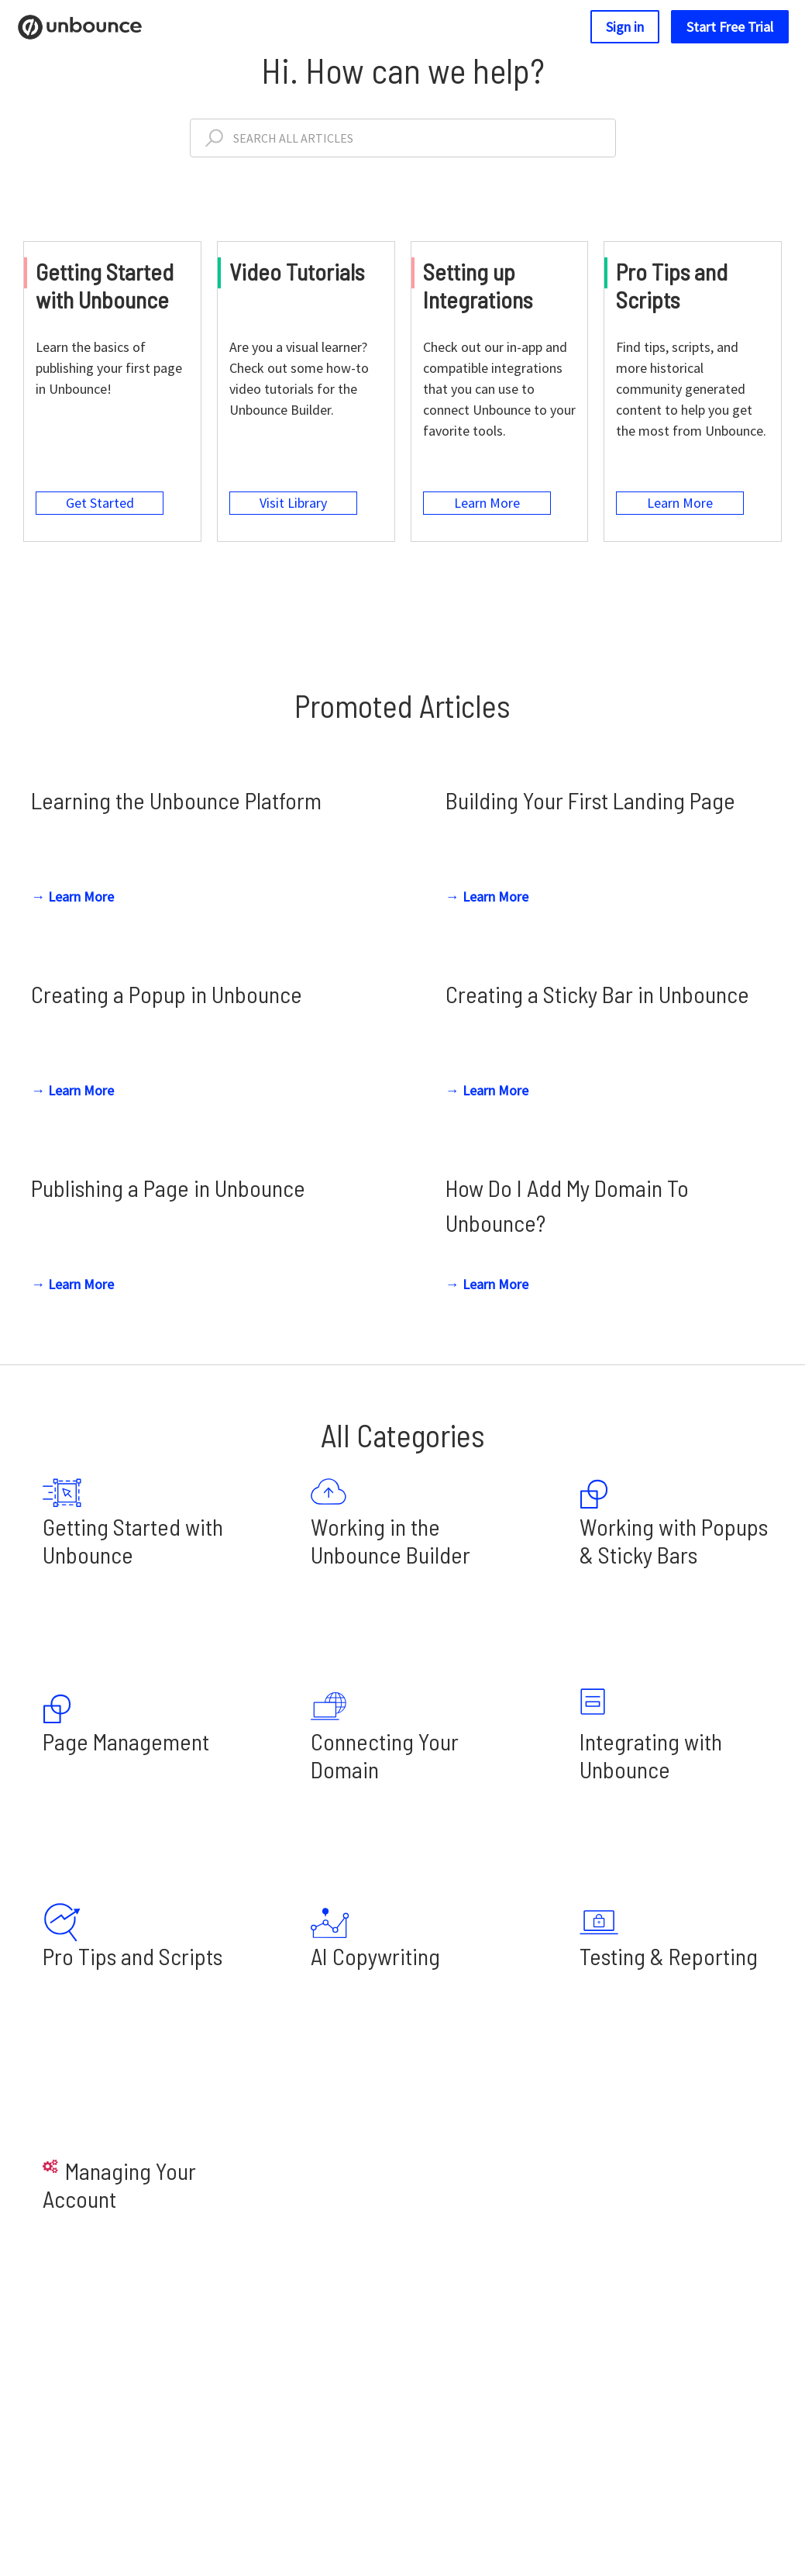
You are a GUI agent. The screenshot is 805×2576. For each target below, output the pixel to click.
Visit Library (294, 524)
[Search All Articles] (403, 138)
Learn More (488, 524)
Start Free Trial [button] (729, 27)
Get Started (101, 524)
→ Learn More (72, 926)
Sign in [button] (625, 27)
